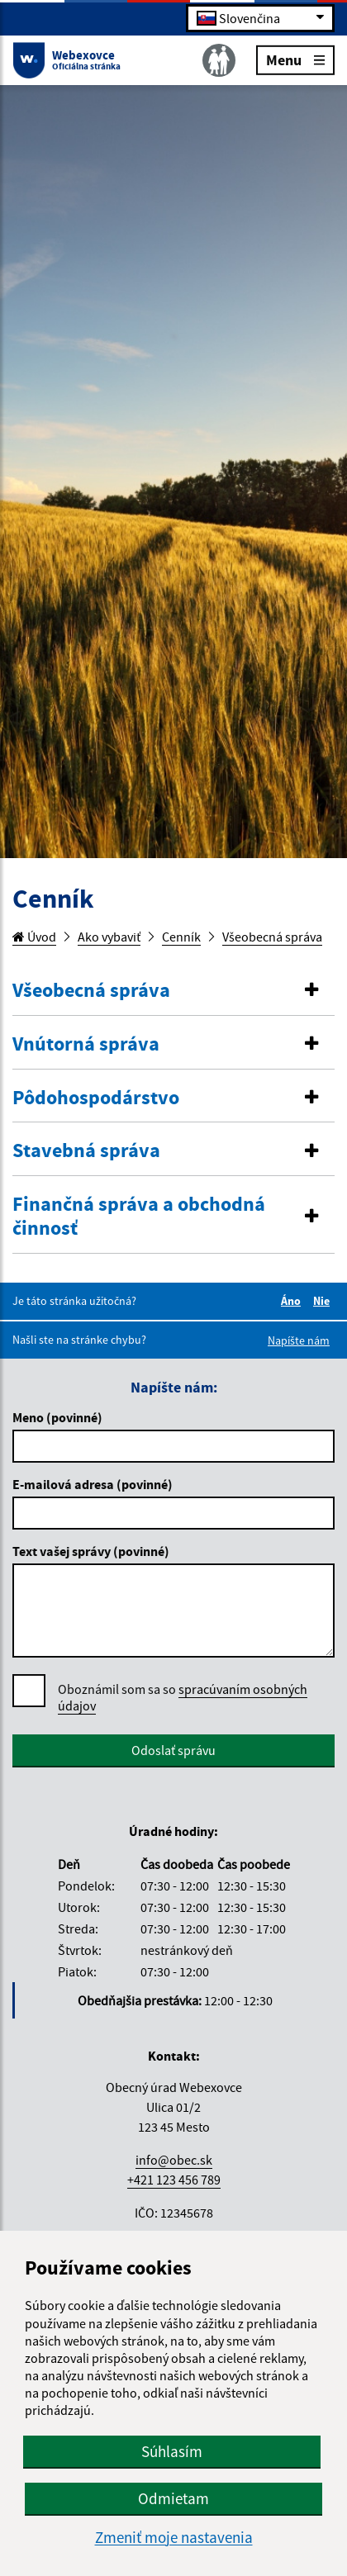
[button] (173, 991)
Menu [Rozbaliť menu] (295, 59)
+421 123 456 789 (174, 2179)
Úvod (34, 936)
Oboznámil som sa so (182, 1698)
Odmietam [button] (173, 2498)
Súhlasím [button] (171, 2451)
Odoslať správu (173, 1750)
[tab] (173, 991)
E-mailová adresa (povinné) (92, 1484)
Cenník (181, 936)
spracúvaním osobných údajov (182, 1697)
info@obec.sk (173, 2159)
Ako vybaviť (109, 936)
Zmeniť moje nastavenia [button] (174, 2537)
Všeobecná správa (272, 936)
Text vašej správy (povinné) (90, 1551)
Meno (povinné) (57, 1417)
